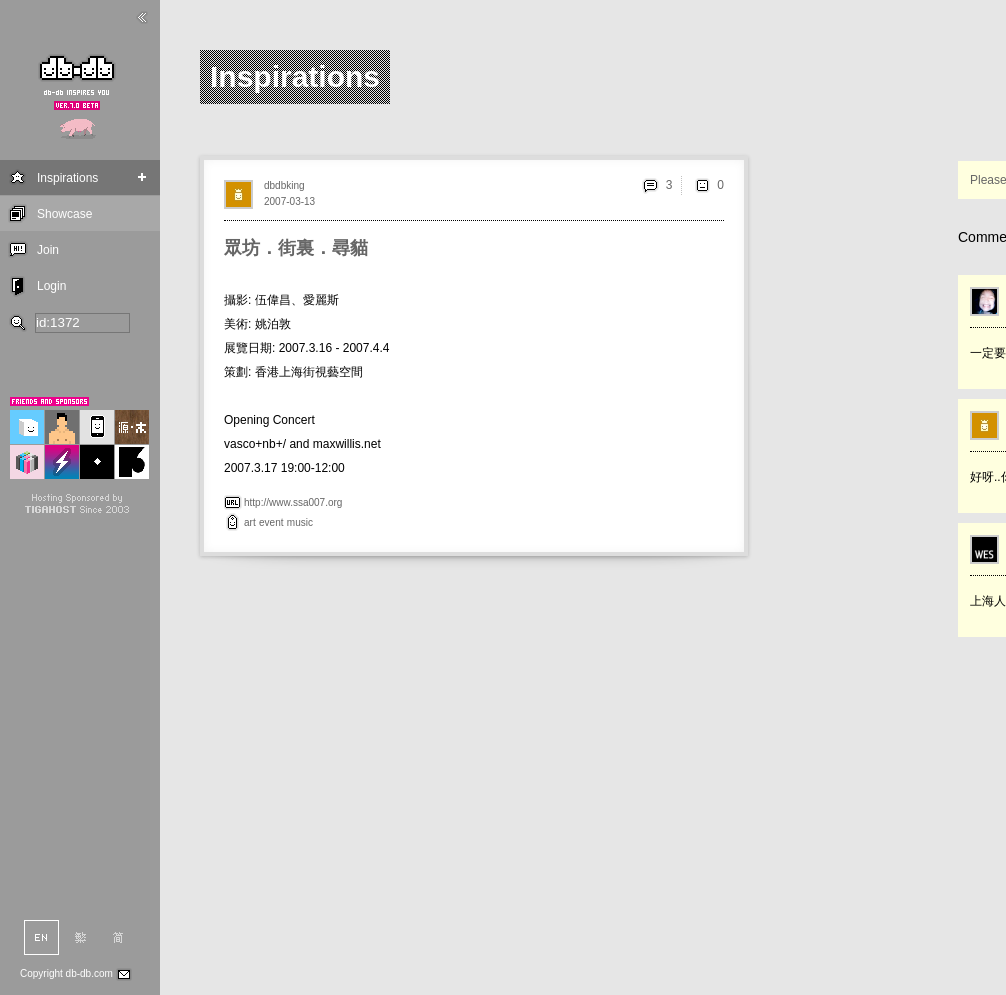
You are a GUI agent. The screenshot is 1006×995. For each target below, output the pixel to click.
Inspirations (67, 178)
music (300, 522)
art (250, 522)
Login (51, 286)
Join (48, 250)
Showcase (64, 214)
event (271, 522)
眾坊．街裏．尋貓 (296, 248)
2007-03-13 (289, 201)
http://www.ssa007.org (293, 502)
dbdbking (284, 185)
